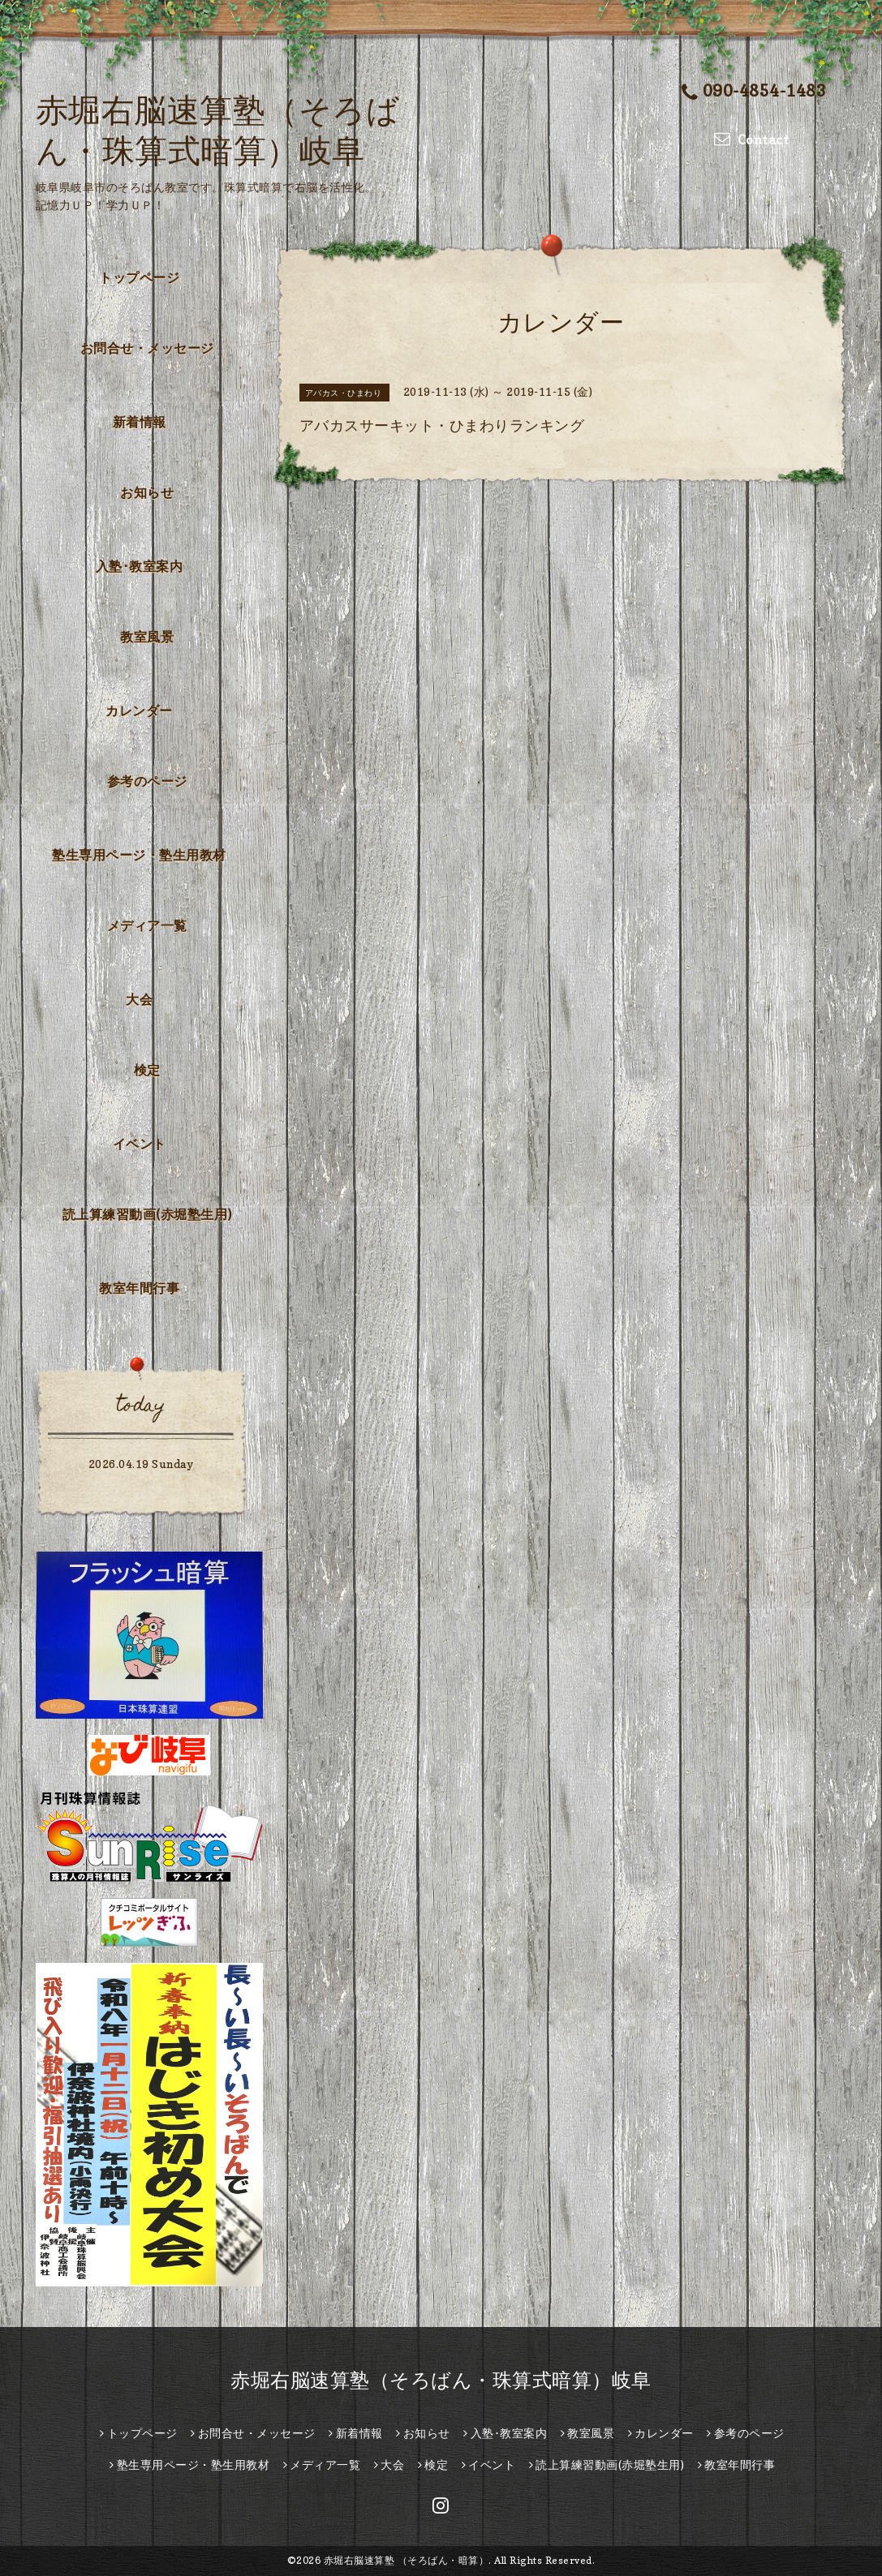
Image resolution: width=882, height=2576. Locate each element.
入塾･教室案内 (139, 566)
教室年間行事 (139, 1288)
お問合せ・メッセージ (147, 348)
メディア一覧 (147, 925)
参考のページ (147, 781)
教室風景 (147, 637)
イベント (139, 1144)
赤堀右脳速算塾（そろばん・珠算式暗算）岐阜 (441, 2380)
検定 (147, 1070)
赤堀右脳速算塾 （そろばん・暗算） (406, 2560)
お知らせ (147, 492)
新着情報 (139, 422)
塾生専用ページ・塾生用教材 (139, 855)
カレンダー (139, 710)
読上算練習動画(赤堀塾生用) (147, 1214)
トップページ (139, 277)
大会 (139, 999)
